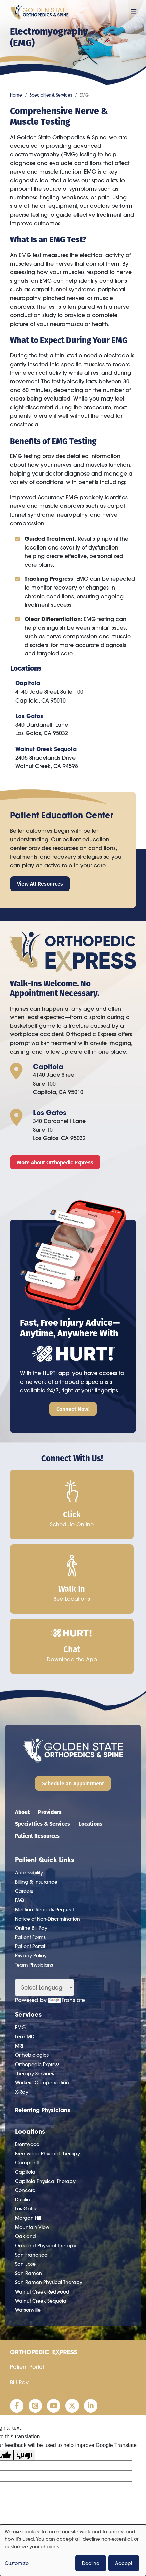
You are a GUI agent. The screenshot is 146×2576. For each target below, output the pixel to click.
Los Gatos (29, 715)
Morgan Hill (28, 2218)
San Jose (25, 2264)
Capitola (27, 682)
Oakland (25, 2236)
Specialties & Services (51, 95)
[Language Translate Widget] (44, 1987)
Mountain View (32, 2227)
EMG (20, 2027)
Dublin (22, 2200)
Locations (90, 1823)
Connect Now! (73, 1409)
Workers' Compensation (42, 2083)
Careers (24, 1891)
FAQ (19, 1900)
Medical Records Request (44, 1910)
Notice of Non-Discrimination (47, 1919)
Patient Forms (30, 1937)
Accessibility (29, 1873)
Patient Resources (37, 1835)
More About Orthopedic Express (55, 1162)
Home (16, 95)
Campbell (27, 2163)
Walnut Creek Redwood (42, 2292)
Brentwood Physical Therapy (47, 2154)
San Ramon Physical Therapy (48, 2282)
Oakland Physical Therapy (45, 2246)
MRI (19, 2046)
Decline (90, 2563)
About (22, 1812)
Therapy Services (34, 2074)
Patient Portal (30, 1946)
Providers (50, 1812)
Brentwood (27, 2144)
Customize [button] (17, 2563)
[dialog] (73, 2550)
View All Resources (40, 883)
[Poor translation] (24, 2455)
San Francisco (31, 2255)
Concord (25, 2190)
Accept (123, 2563)
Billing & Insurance (36, 1882)
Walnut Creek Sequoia (46, 748)
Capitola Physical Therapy (45, 2181)
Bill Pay (19, 2382)
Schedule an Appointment (73, 1783)
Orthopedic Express (37, 2064)
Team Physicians (34, 1965)
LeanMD (24, 2037)
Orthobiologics (32, 2055)
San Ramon (28, 2273)
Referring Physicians (42, 2109)
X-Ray (21, 2092)
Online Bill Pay (31, 1928)
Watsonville (28, 2310)
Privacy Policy (31, 1956)
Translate (66, 2000)
